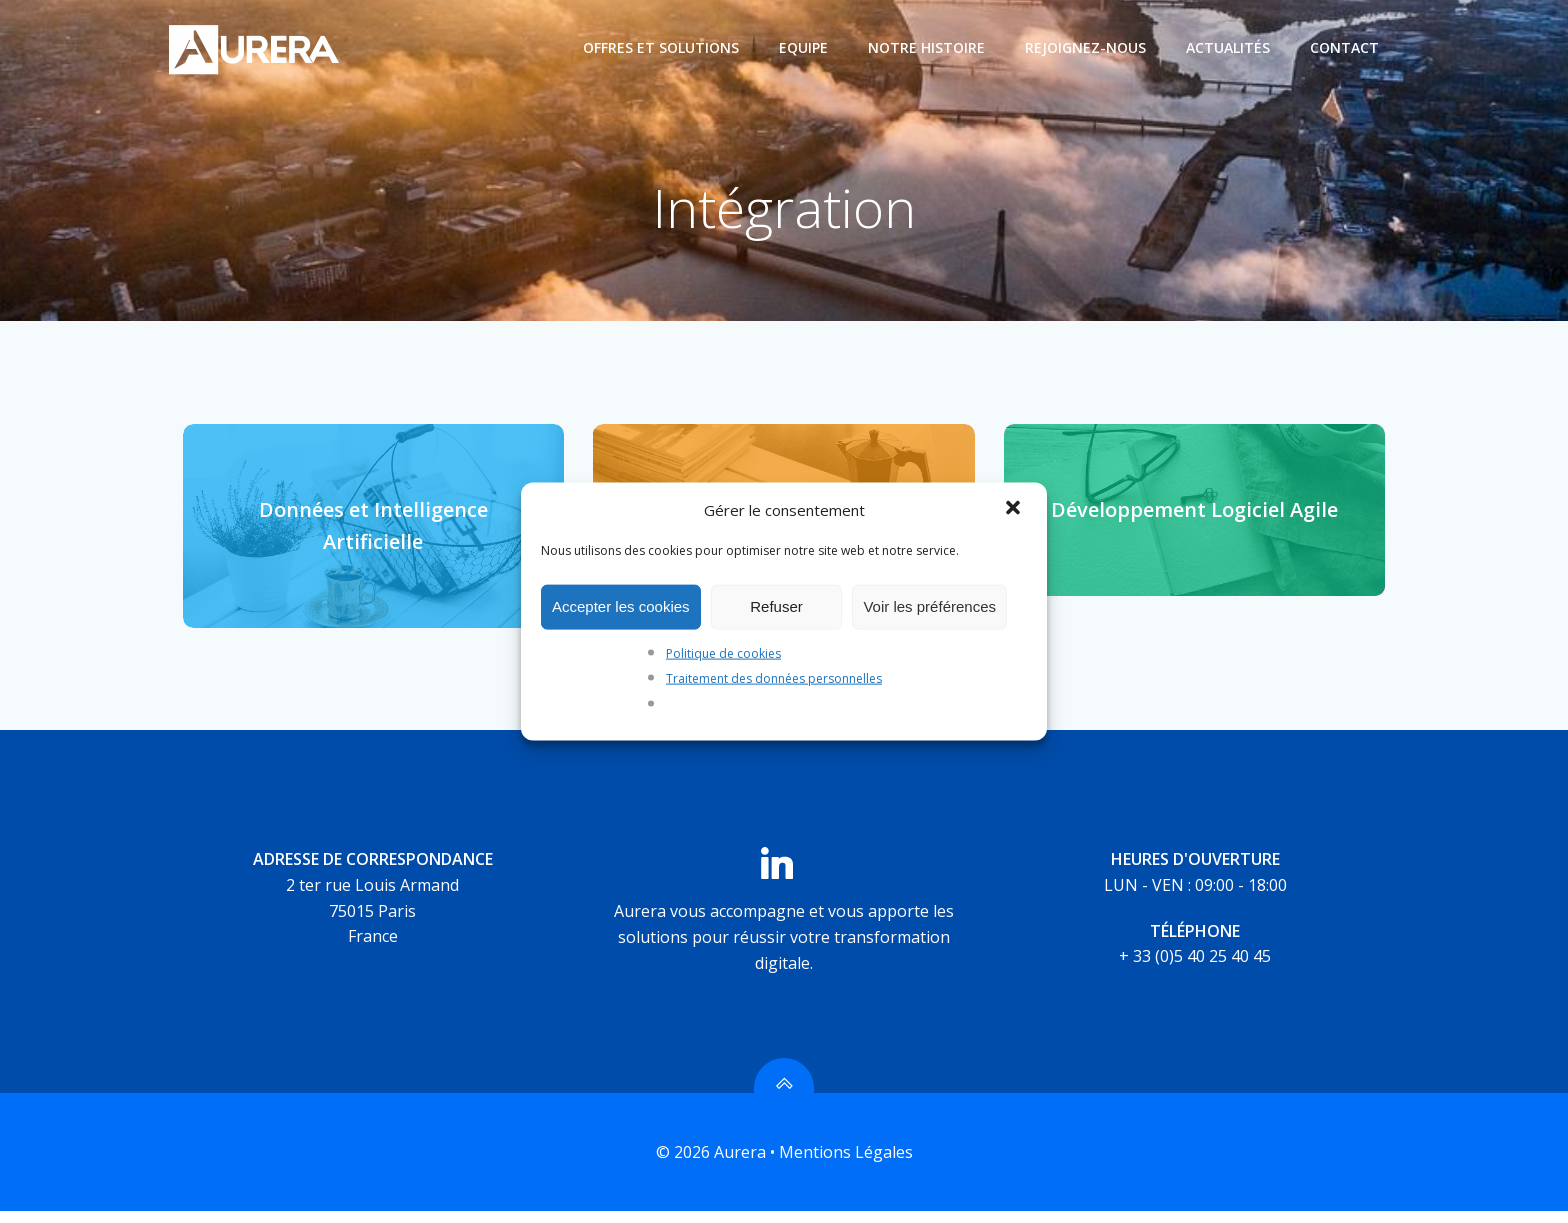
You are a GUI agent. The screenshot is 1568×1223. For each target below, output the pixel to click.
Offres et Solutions (662, 47)
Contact (1345, 47)
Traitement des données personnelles (774, 678)
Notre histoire (927, 47)
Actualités (1229, 47)
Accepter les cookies (621, 606)
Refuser (776, 606)
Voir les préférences (929, 606)
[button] (1015, 509)
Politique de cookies (723, 652)
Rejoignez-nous (1086, 47)
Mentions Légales (846, 1164)
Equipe (804, 47)
